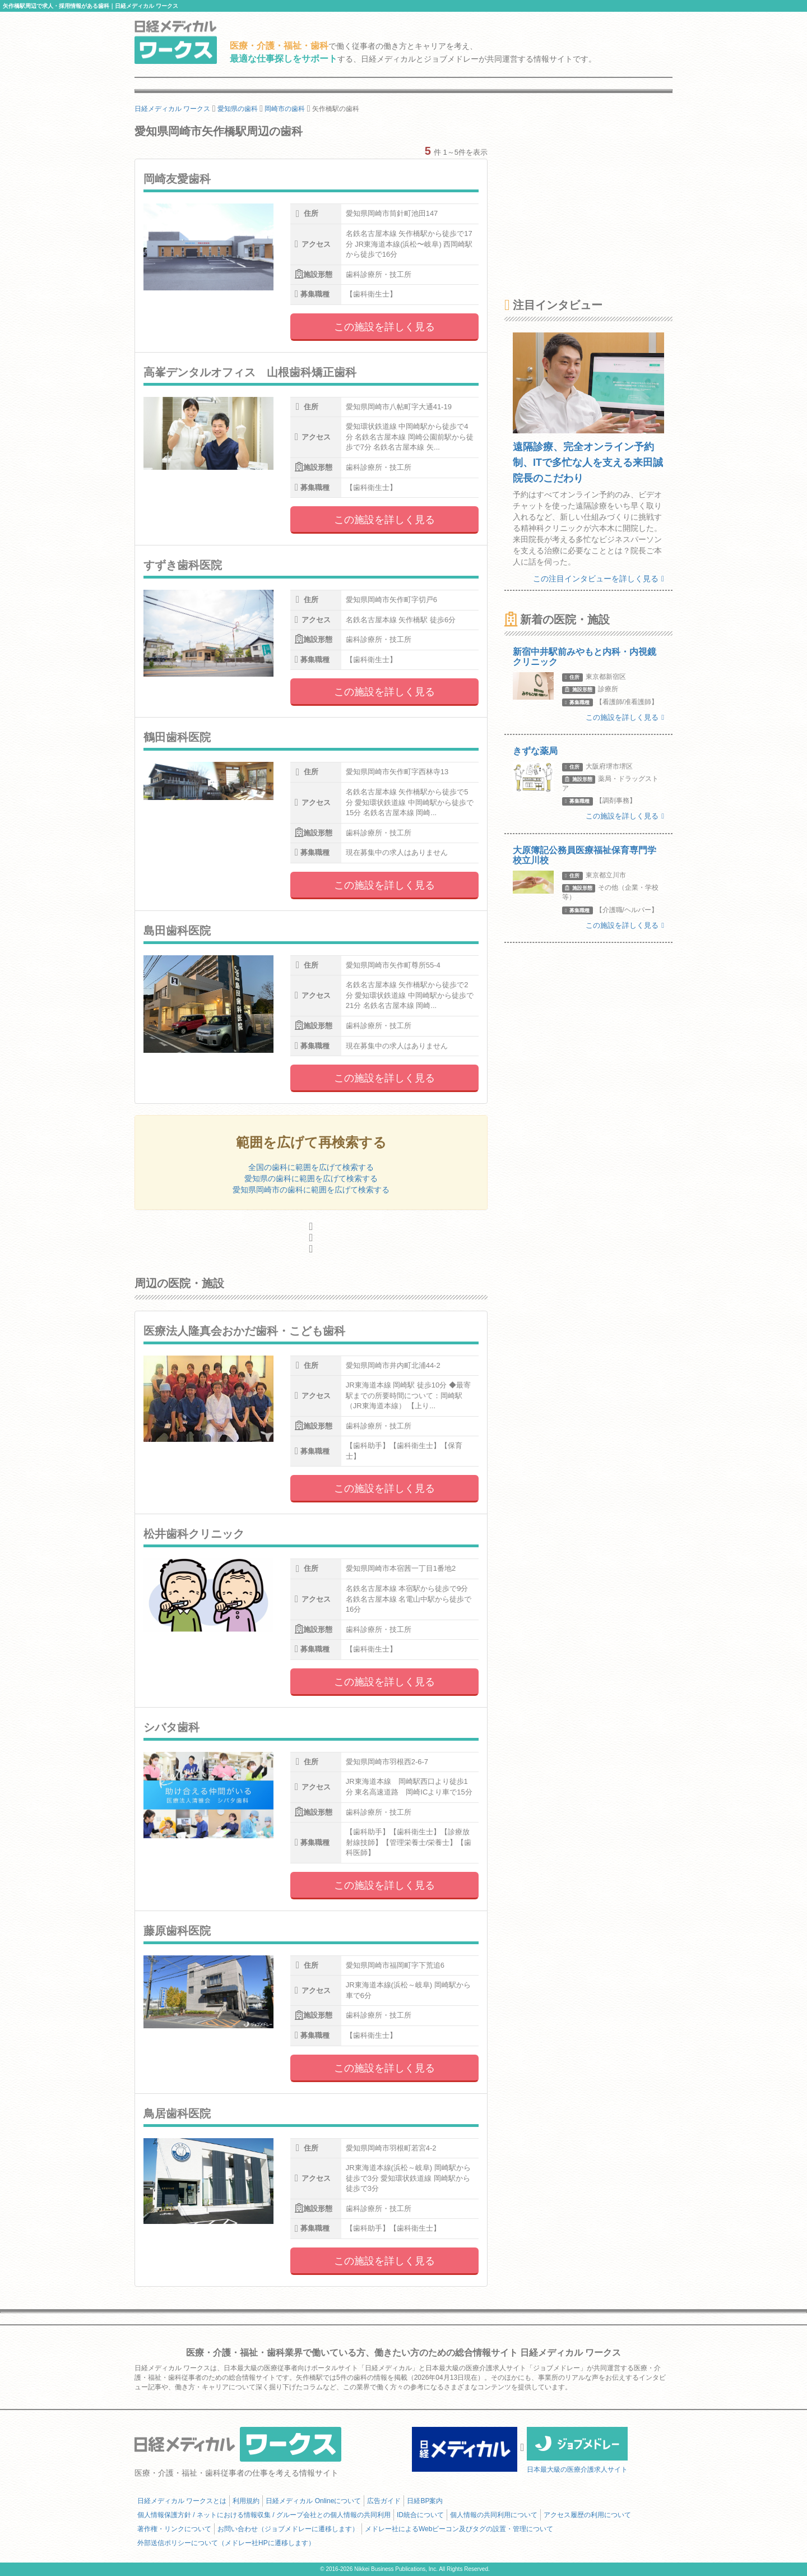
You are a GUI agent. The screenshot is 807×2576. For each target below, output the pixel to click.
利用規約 (246, 2501)
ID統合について (420, 2515)
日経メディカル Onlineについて (313, 2501)
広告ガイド (384, 2501)
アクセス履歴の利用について (587, 2515)
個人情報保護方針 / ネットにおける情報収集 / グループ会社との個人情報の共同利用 (264, 2515)
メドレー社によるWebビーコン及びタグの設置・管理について (459, 2529)
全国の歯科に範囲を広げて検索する (311, 1167)
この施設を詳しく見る (384, 326)
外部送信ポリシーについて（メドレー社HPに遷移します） (226, 2543)
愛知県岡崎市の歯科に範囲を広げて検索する (311, 1189)
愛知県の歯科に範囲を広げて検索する (311, 1178)
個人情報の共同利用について (493, 2515)
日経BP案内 (425, 2501)
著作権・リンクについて (174, 2529)
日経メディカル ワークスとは (181, 2501)
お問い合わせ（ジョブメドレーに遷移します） (288, 2529)
